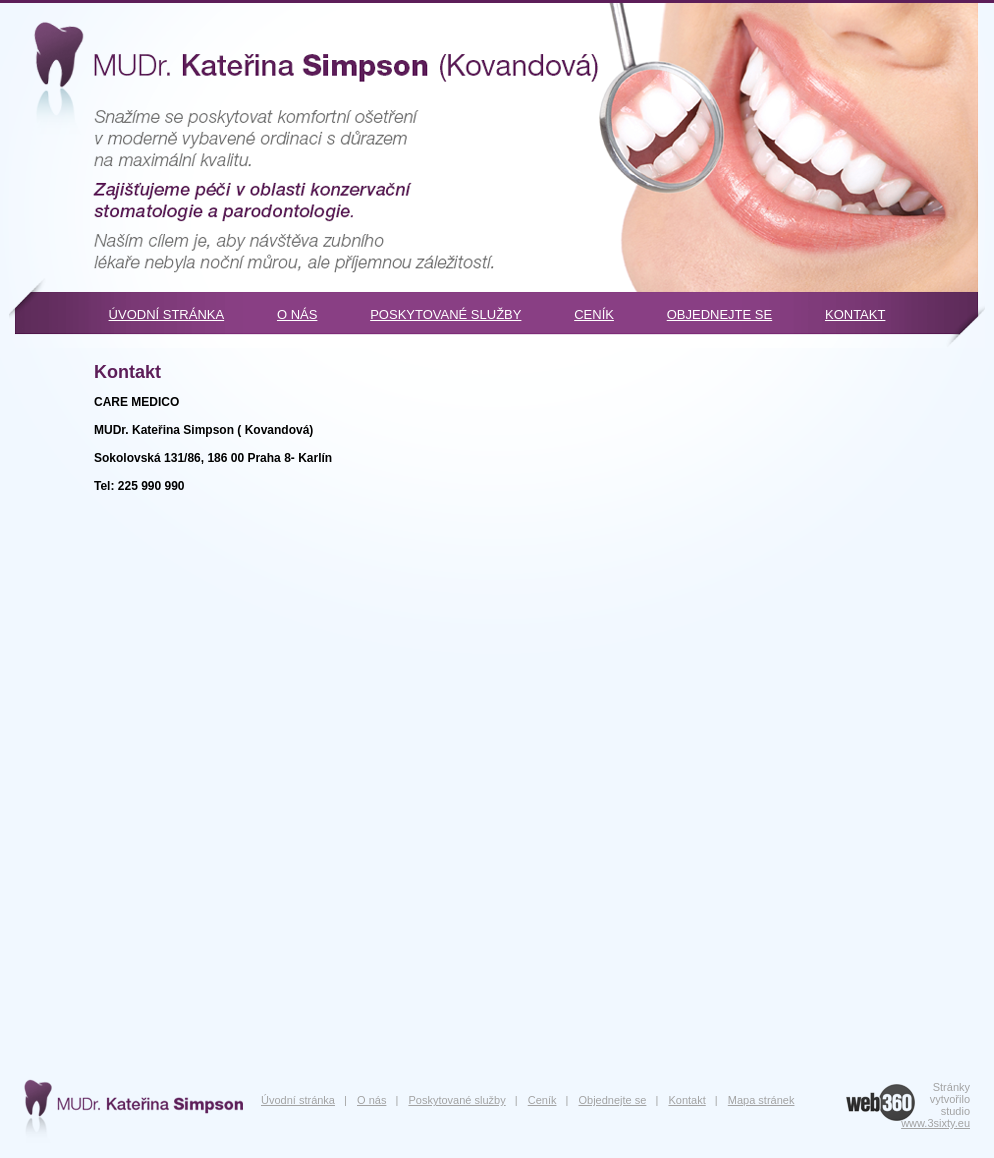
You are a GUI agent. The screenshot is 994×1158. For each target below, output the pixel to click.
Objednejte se (719, 314)
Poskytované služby (445, 314)
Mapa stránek (761, 1100)
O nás (297, 314)
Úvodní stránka (167, 314)
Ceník (594, 314)
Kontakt (855, 314)
